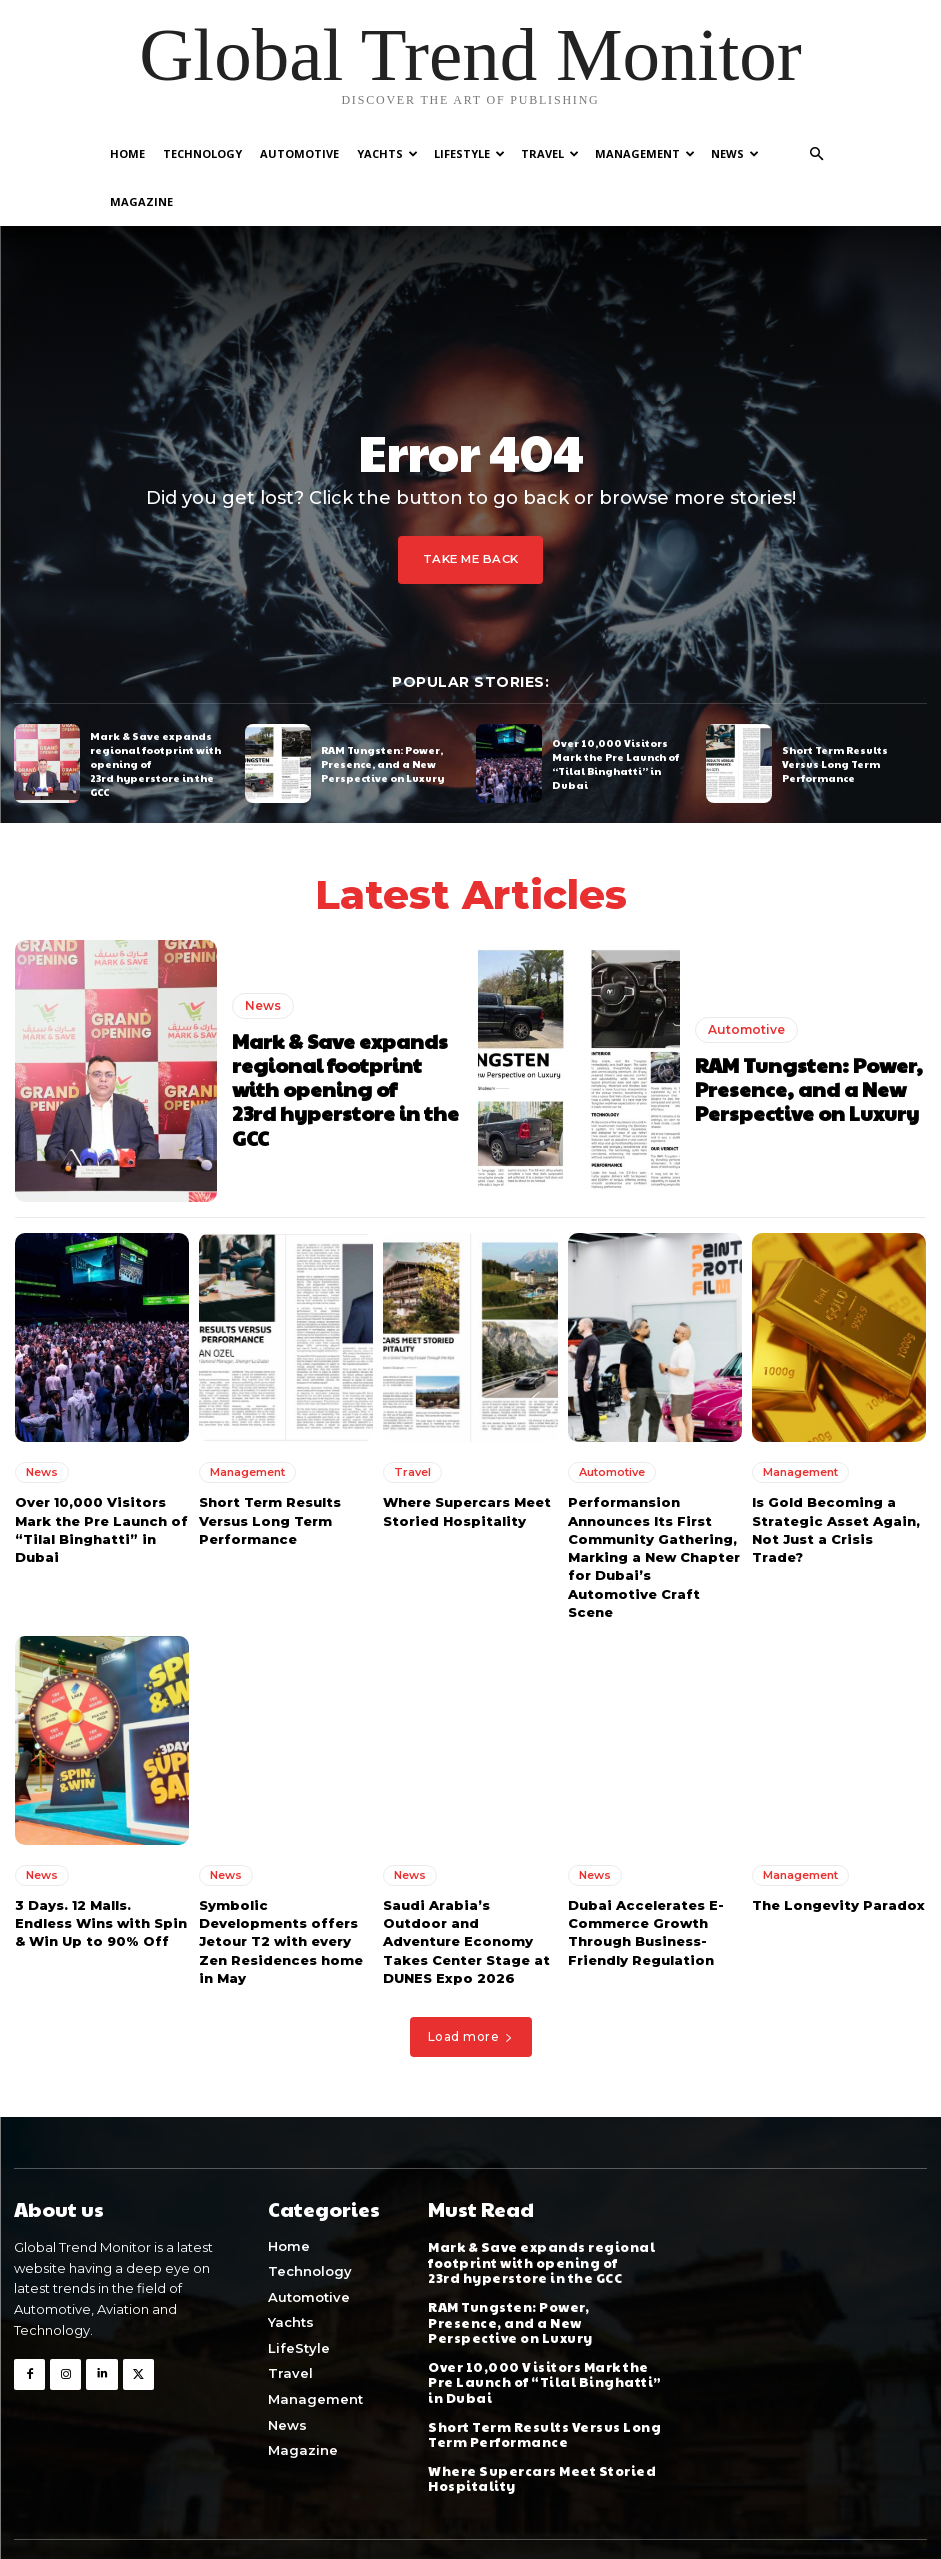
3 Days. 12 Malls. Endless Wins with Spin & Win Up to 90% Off (101, 1874)
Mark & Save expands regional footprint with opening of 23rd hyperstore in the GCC (345, 1041)
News (735, 153)
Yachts (387, 153)
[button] (817, 154)
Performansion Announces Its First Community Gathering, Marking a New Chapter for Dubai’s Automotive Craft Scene (654, 1508)
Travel (550, 153)
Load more (471, 1987)
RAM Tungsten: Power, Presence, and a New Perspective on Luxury (382, 715)
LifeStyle (469, 153)
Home (127, 153)
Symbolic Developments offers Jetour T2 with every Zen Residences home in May (281, 1892)
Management (645, 153)
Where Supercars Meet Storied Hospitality (467, 1463)
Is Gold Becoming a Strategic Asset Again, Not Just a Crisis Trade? (836, 1481)
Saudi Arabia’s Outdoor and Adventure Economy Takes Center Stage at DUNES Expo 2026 (466, 1892)
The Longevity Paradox (838, 1856)
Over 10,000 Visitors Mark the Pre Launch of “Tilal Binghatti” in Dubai (615, 715)
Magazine (141, 201)
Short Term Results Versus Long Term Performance (835, 715)
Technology (202, 153)
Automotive (299, 153)
